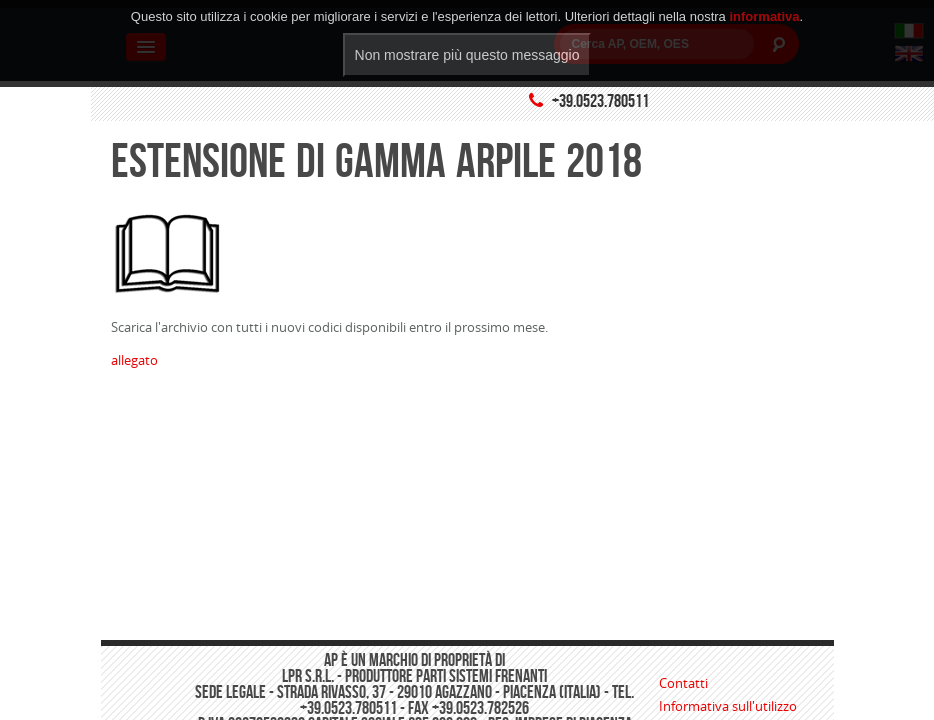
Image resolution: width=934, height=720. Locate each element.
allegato (134, 360)
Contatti (683, 683)
